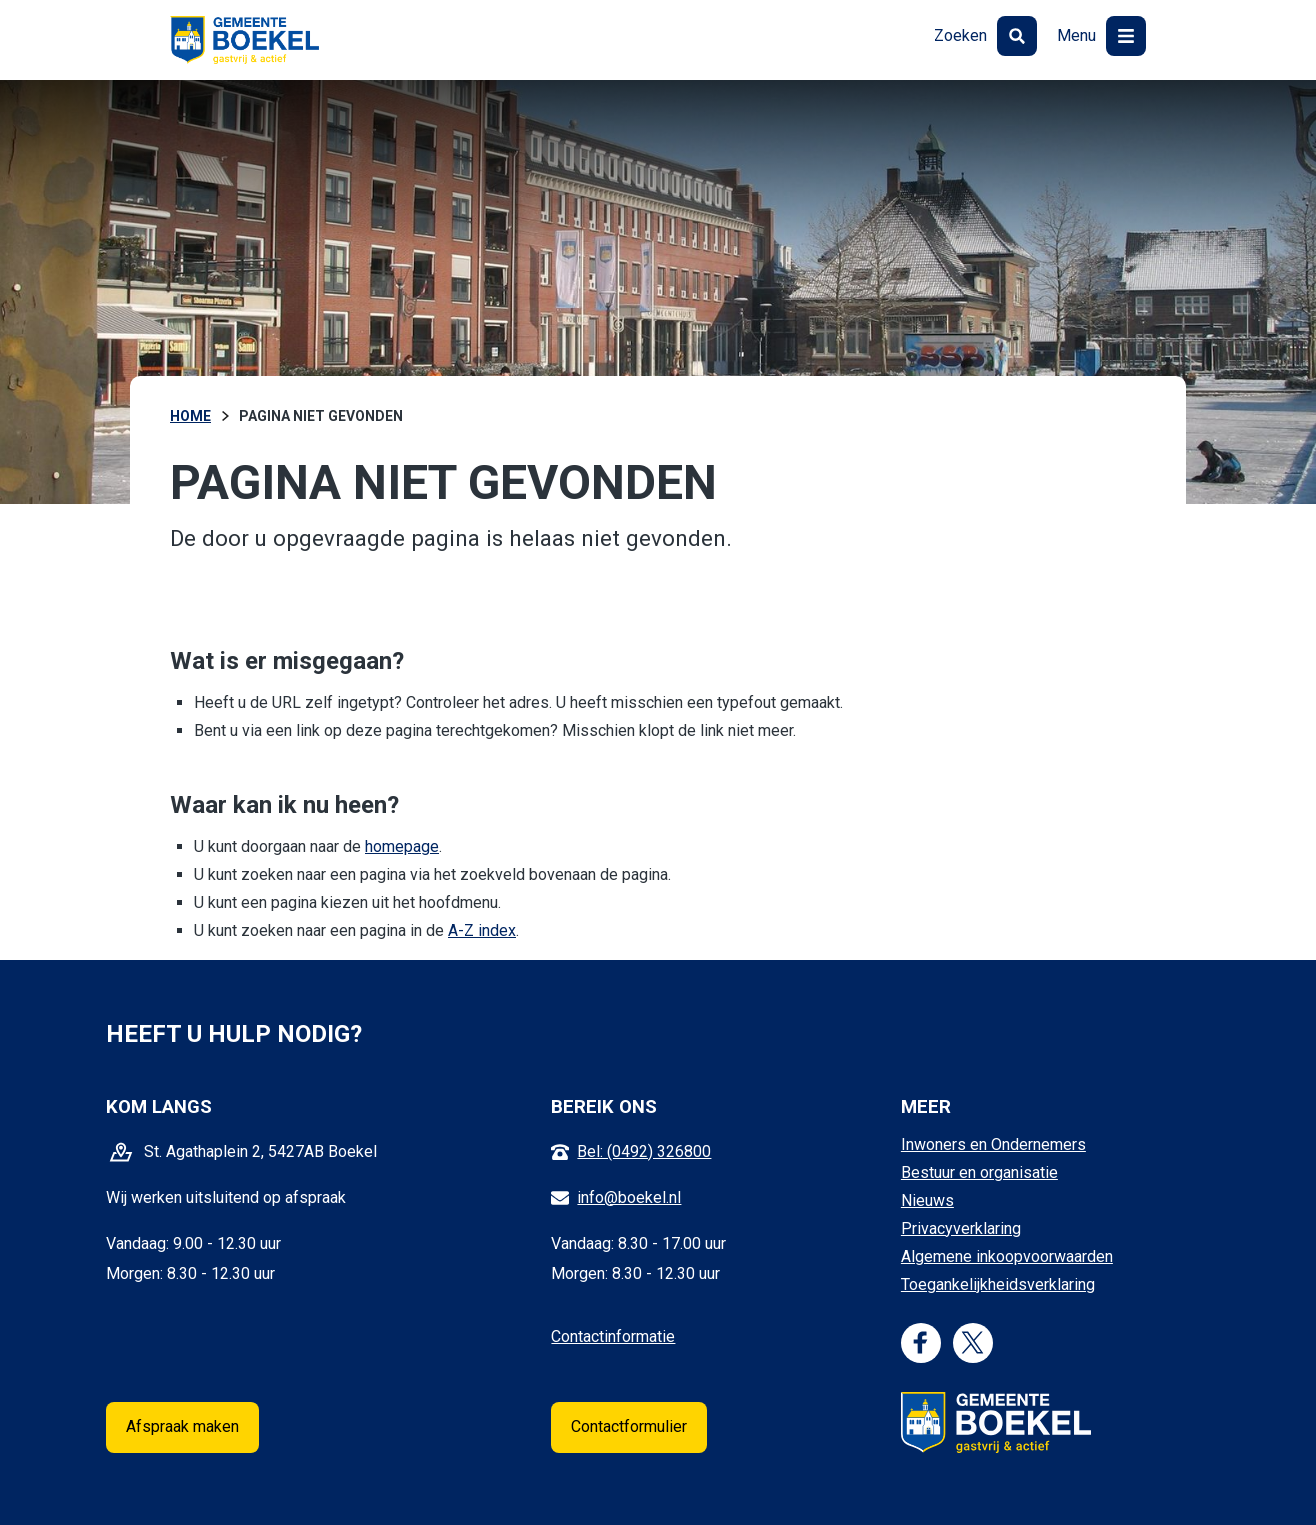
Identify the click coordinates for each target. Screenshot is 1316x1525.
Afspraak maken (182, 1426)
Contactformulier (629, 1426)
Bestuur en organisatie (979, 1172)
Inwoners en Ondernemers (993, 1144)
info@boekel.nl (629, 1197)
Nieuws (927, 1200)
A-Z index (482, 930)
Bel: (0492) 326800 (644, 1151)
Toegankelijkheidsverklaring (998, 1284)
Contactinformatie (613, 1336)
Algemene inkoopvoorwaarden (1007, 1256)
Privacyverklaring (961, 1228)
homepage (402, 846)
